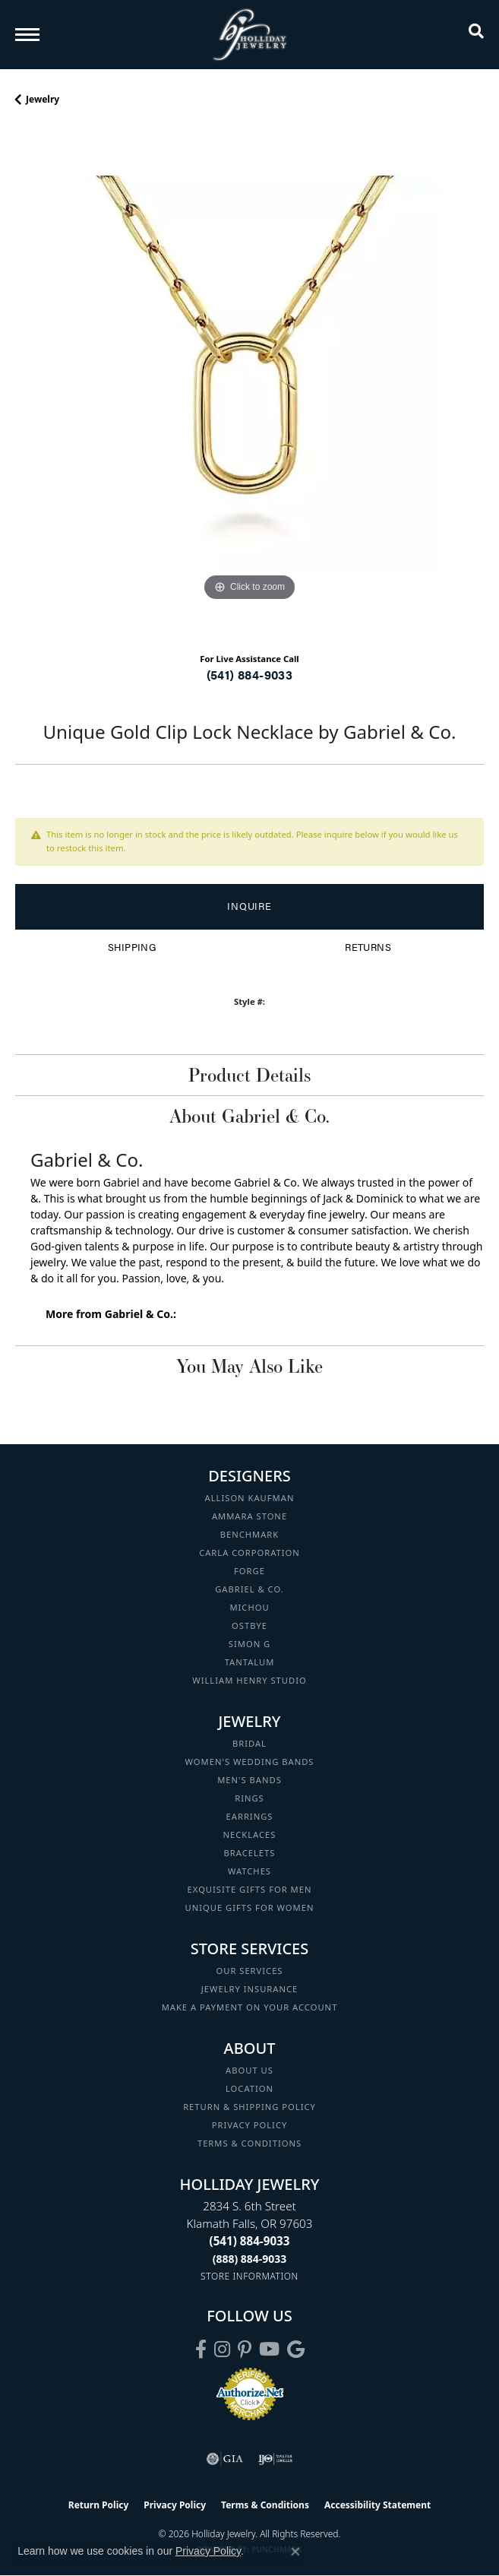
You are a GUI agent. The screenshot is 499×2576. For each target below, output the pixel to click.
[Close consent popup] (295, 2551)
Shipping (132, 947)
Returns (368, 947)
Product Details (249, 1075)
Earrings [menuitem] (249, 1816)
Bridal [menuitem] (249, 1743)
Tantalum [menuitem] (250, 1662)
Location (249, 2088)
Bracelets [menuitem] (250, 1852)
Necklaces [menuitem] (249, 1834)
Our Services (249, 1970)
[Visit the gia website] (225, 2459)
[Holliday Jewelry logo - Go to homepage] (250, 34)
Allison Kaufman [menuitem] (250, 1497)
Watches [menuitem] (249, 1871)
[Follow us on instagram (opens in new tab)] (222, 2349)
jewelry (42, 99)
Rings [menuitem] (249, 1798)
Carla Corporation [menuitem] (249, 1552)
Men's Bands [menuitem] (249, 1779)
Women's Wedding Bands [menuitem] (249, 1761)
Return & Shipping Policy (249, 2106)
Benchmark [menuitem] (250, 1534)
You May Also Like (249, 1366)
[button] (476, 34)
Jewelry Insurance (249, 1989)
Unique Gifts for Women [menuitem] (249, 1907)
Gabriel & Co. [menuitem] (249, 1589)
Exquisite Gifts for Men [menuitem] (250, 1889)
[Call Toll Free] (250, 2258)
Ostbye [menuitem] (249, 1625)
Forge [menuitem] (249, 1570)
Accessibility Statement (377, 2504)
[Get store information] (249, 2276)
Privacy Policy (250, 2125)
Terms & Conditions (249, 2143)
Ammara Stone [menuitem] (249, 1516)
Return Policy (98, 2504)
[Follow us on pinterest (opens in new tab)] (244, 2349)
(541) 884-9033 (250, 674)
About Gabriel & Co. (249, 1116)
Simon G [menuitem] (249, 1643)
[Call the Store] (250, 2240)
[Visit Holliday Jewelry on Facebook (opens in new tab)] (201, 2349)
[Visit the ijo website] (275, 2459)
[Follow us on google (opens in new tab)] (296, 2349)
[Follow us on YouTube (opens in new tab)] (269, 2349)
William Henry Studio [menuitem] (249, 1680)
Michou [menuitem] (249, 1607)
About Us (249, 2070)
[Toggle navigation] (27, 34)
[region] (249, 383)
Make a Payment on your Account (250, 2007)
